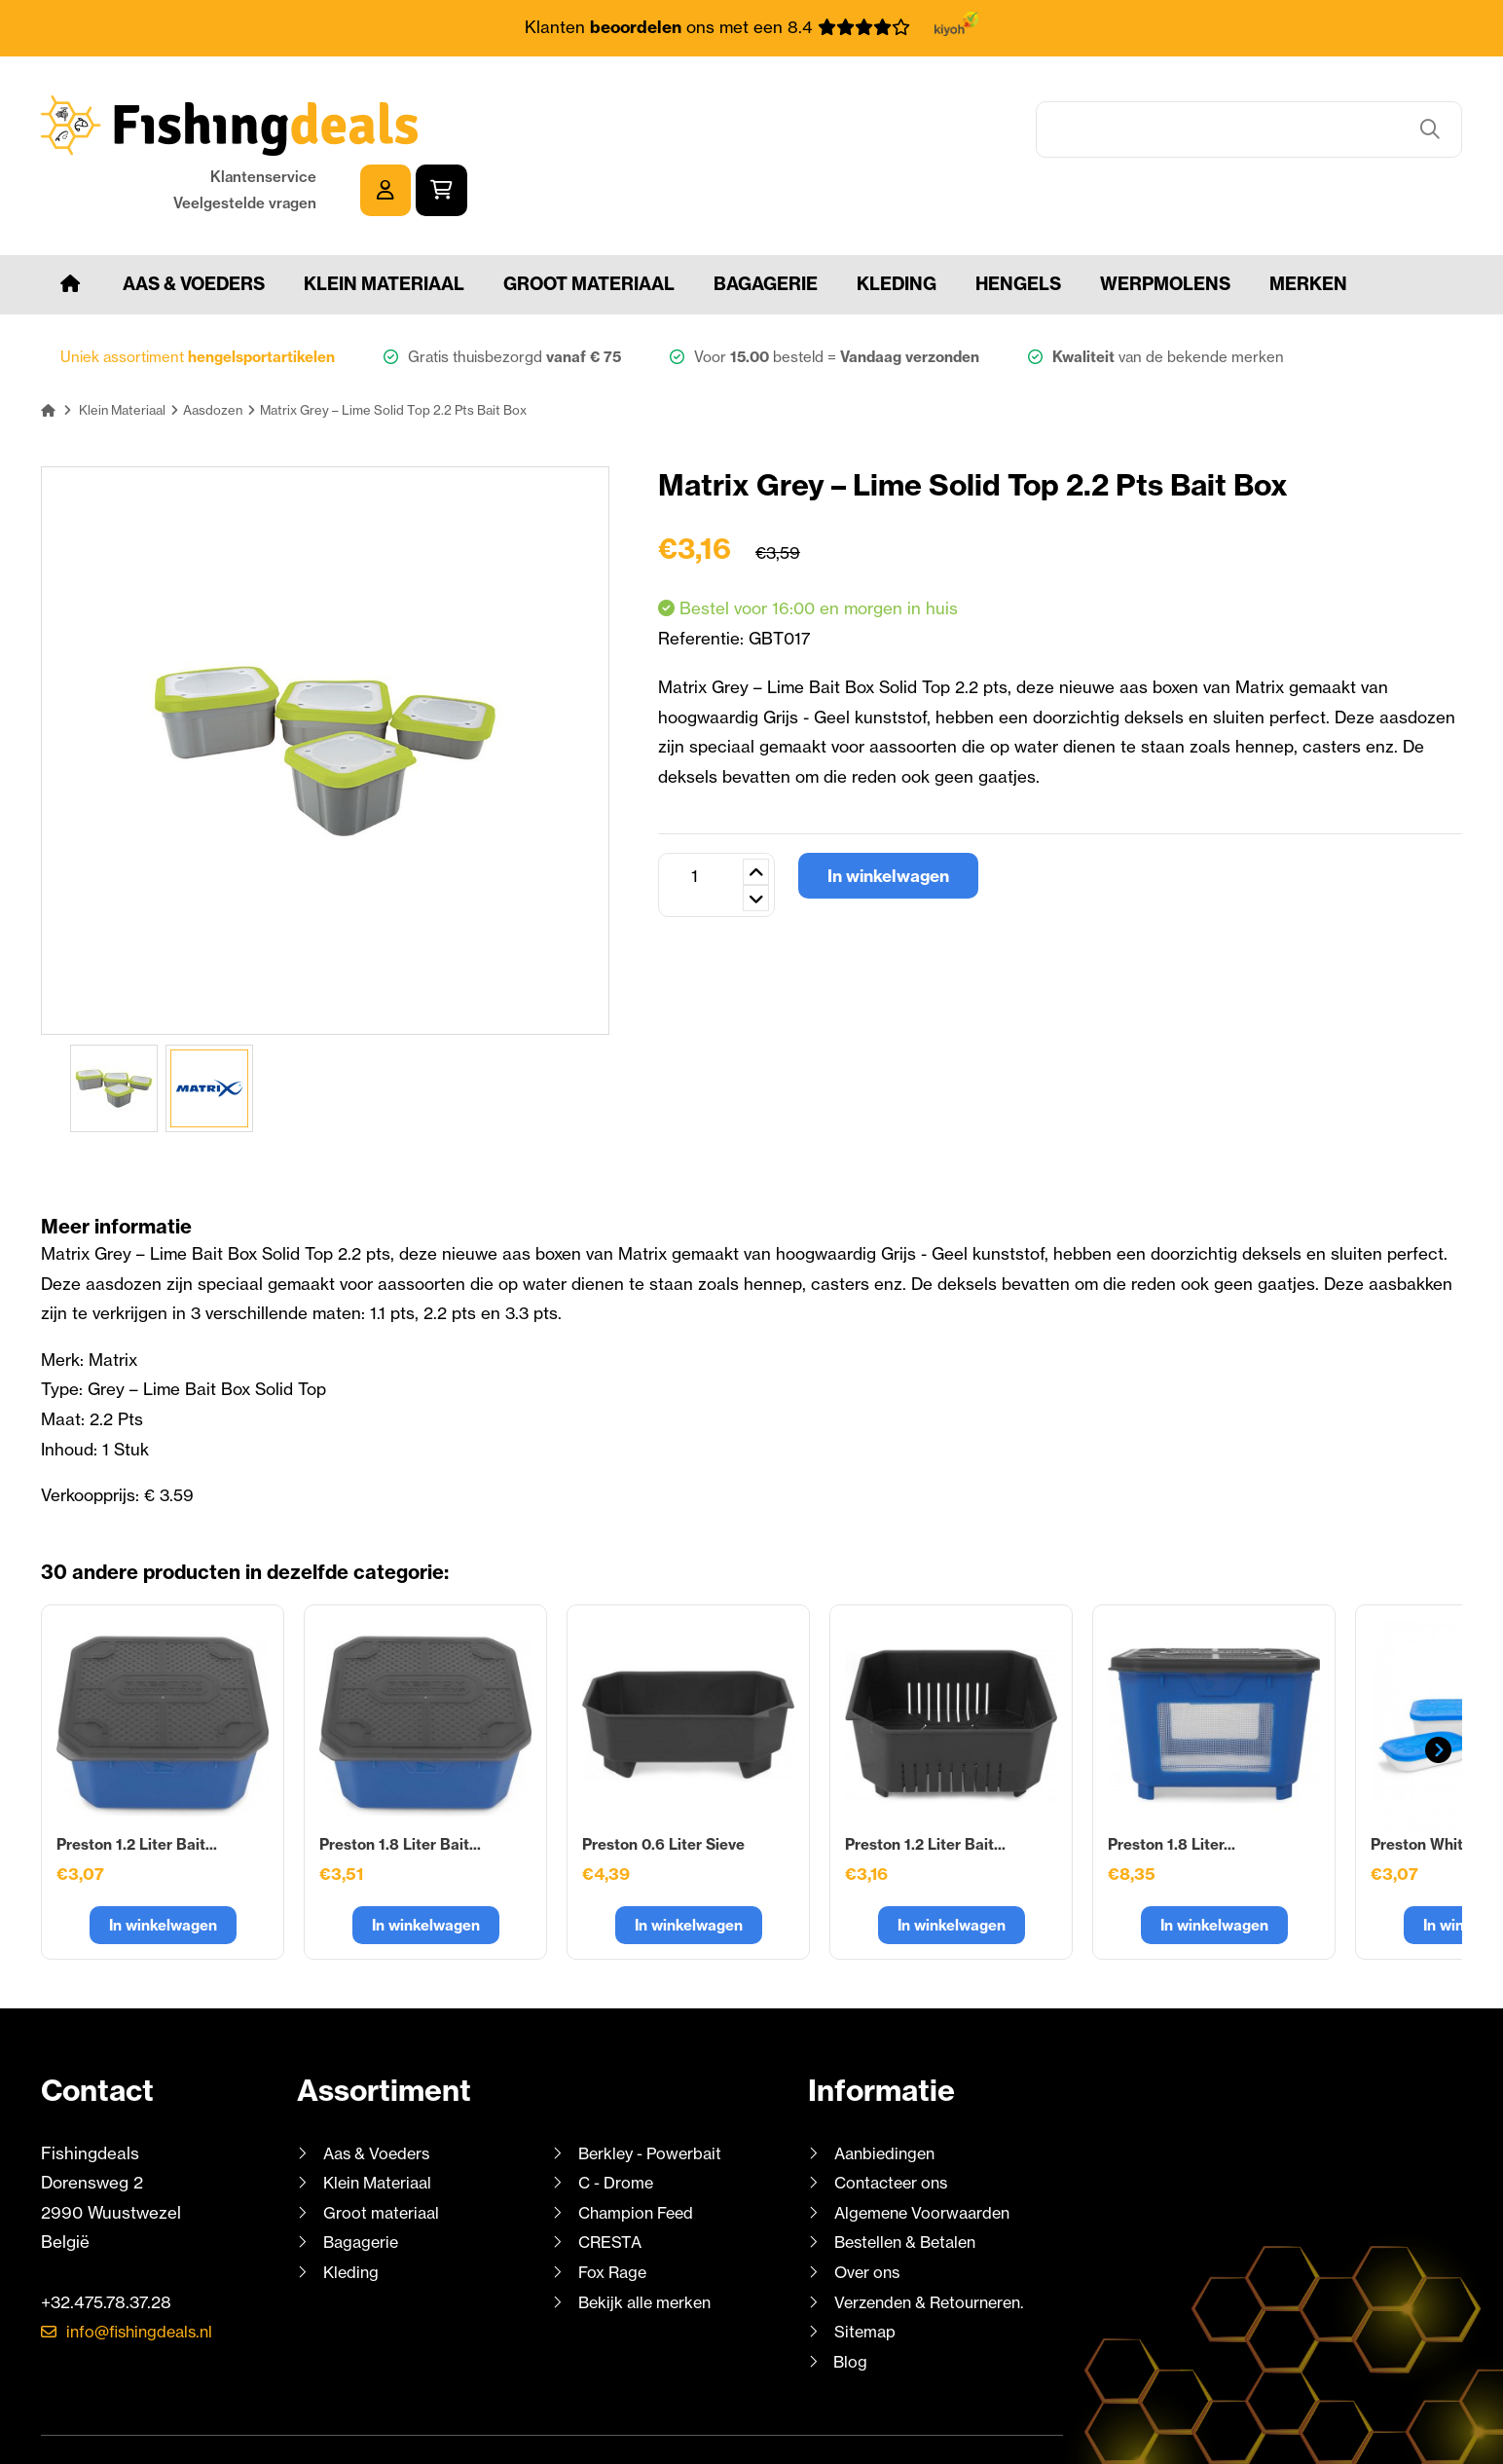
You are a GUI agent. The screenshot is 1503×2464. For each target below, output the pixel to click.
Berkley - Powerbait (654, 2092)
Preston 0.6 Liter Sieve (663, 1784)
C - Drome (617, 2123)
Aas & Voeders (194, 223)
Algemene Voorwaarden (926, 2152)
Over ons (869, 2211)
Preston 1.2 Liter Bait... (136, 1784)
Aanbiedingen (887, 2092)
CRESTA (610, 2182)
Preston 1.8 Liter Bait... (400, 1784)
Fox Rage (614, 2211)
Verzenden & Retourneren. (936, 2241)
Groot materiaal (589, 223)
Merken (1308, 223)
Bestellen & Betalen (911, 2182)
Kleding (896, 223)
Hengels (1018, 223)
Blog (849, 2301)
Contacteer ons (895, 2123)
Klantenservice (1258, 112)
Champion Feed (639, 2152)
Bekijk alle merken (648, 2241)
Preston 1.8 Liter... (1171, 1784)
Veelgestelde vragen (1239, 138)
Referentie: (703, 578)
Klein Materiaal (384, 223)
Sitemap (866, 2272)
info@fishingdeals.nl (145, 2272)
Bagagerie (766, 223)
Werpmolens (1165, 223)
